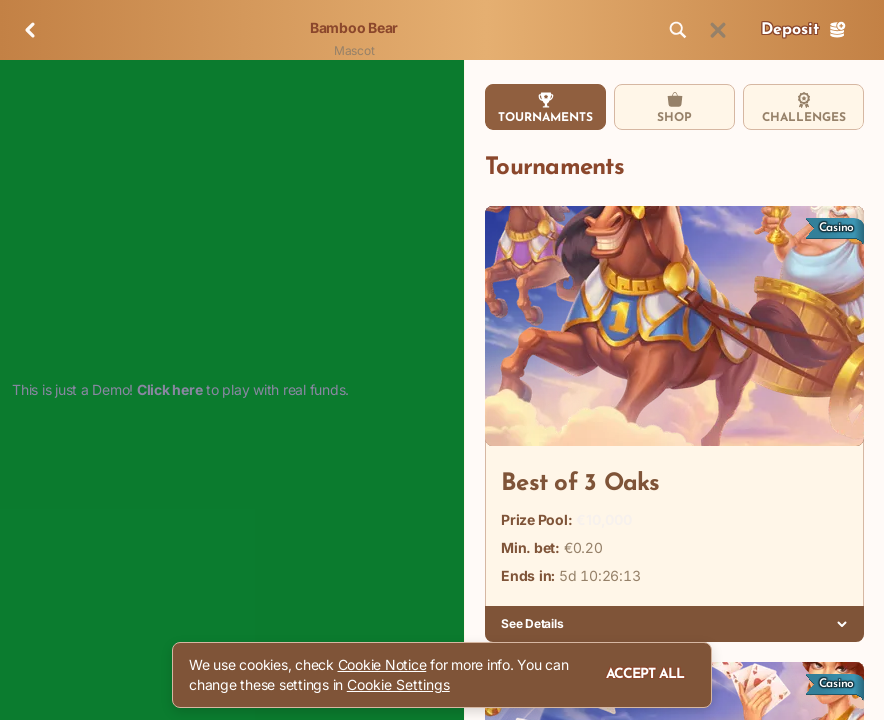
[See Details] (842, 624)
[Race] (718, 30)
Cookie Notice (382, 664)
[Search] (678, 30)
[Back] (30, 30)
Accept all (645, 674)
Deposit (804, 30)
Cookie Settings (398, 685)
